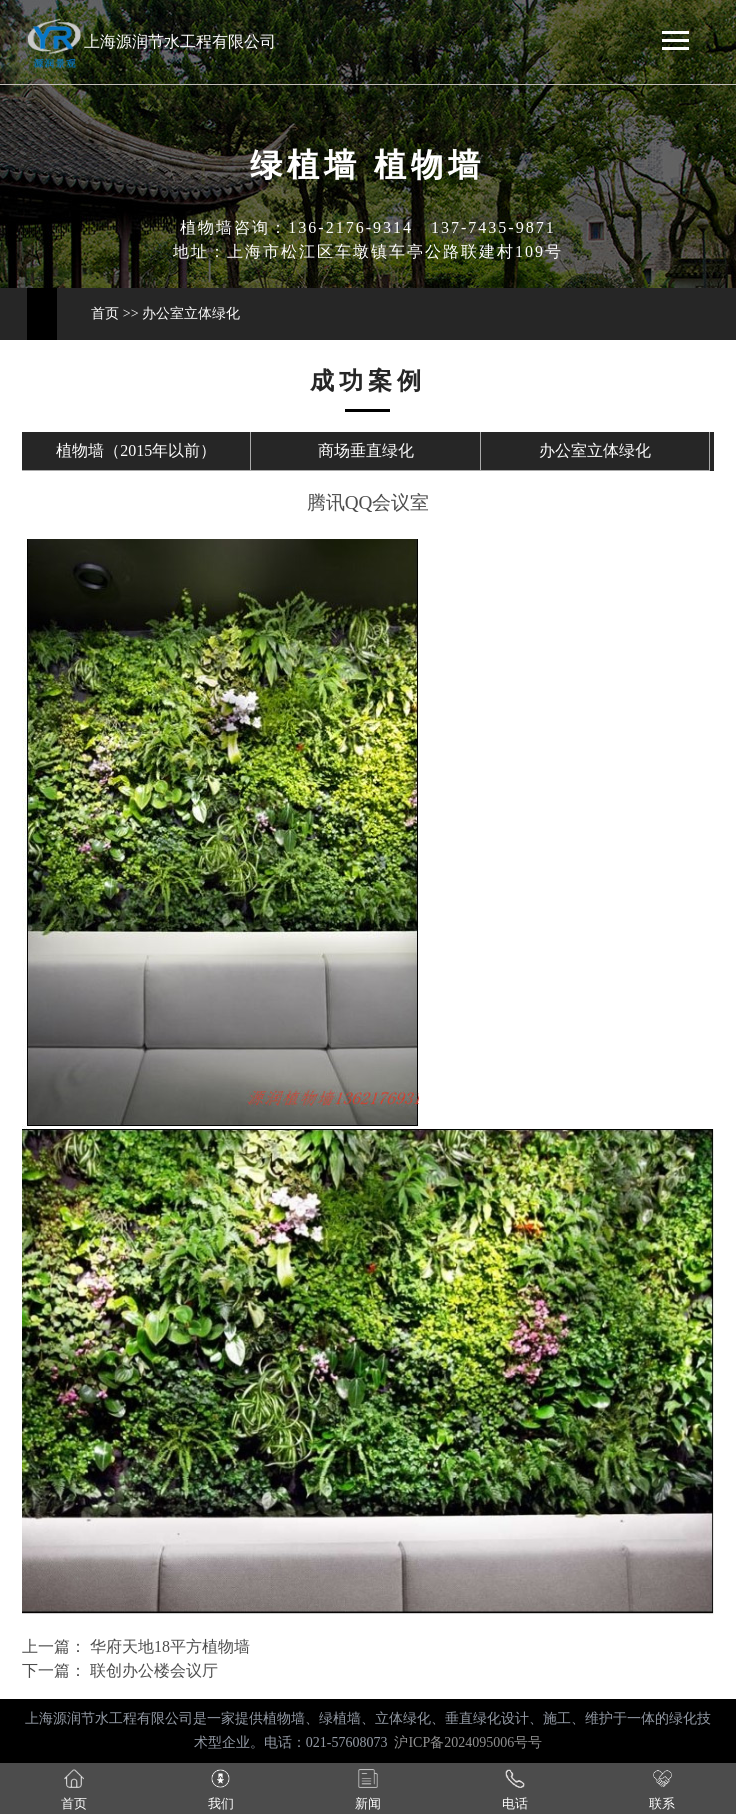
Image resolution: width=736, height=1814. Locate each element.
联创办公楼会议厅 (152, 1670)
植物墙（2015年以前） (136, 450)
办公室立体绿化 (191, 313)
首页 (105, 313)
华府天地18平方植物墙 (168, 1646)
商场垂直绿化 (366, 450)
